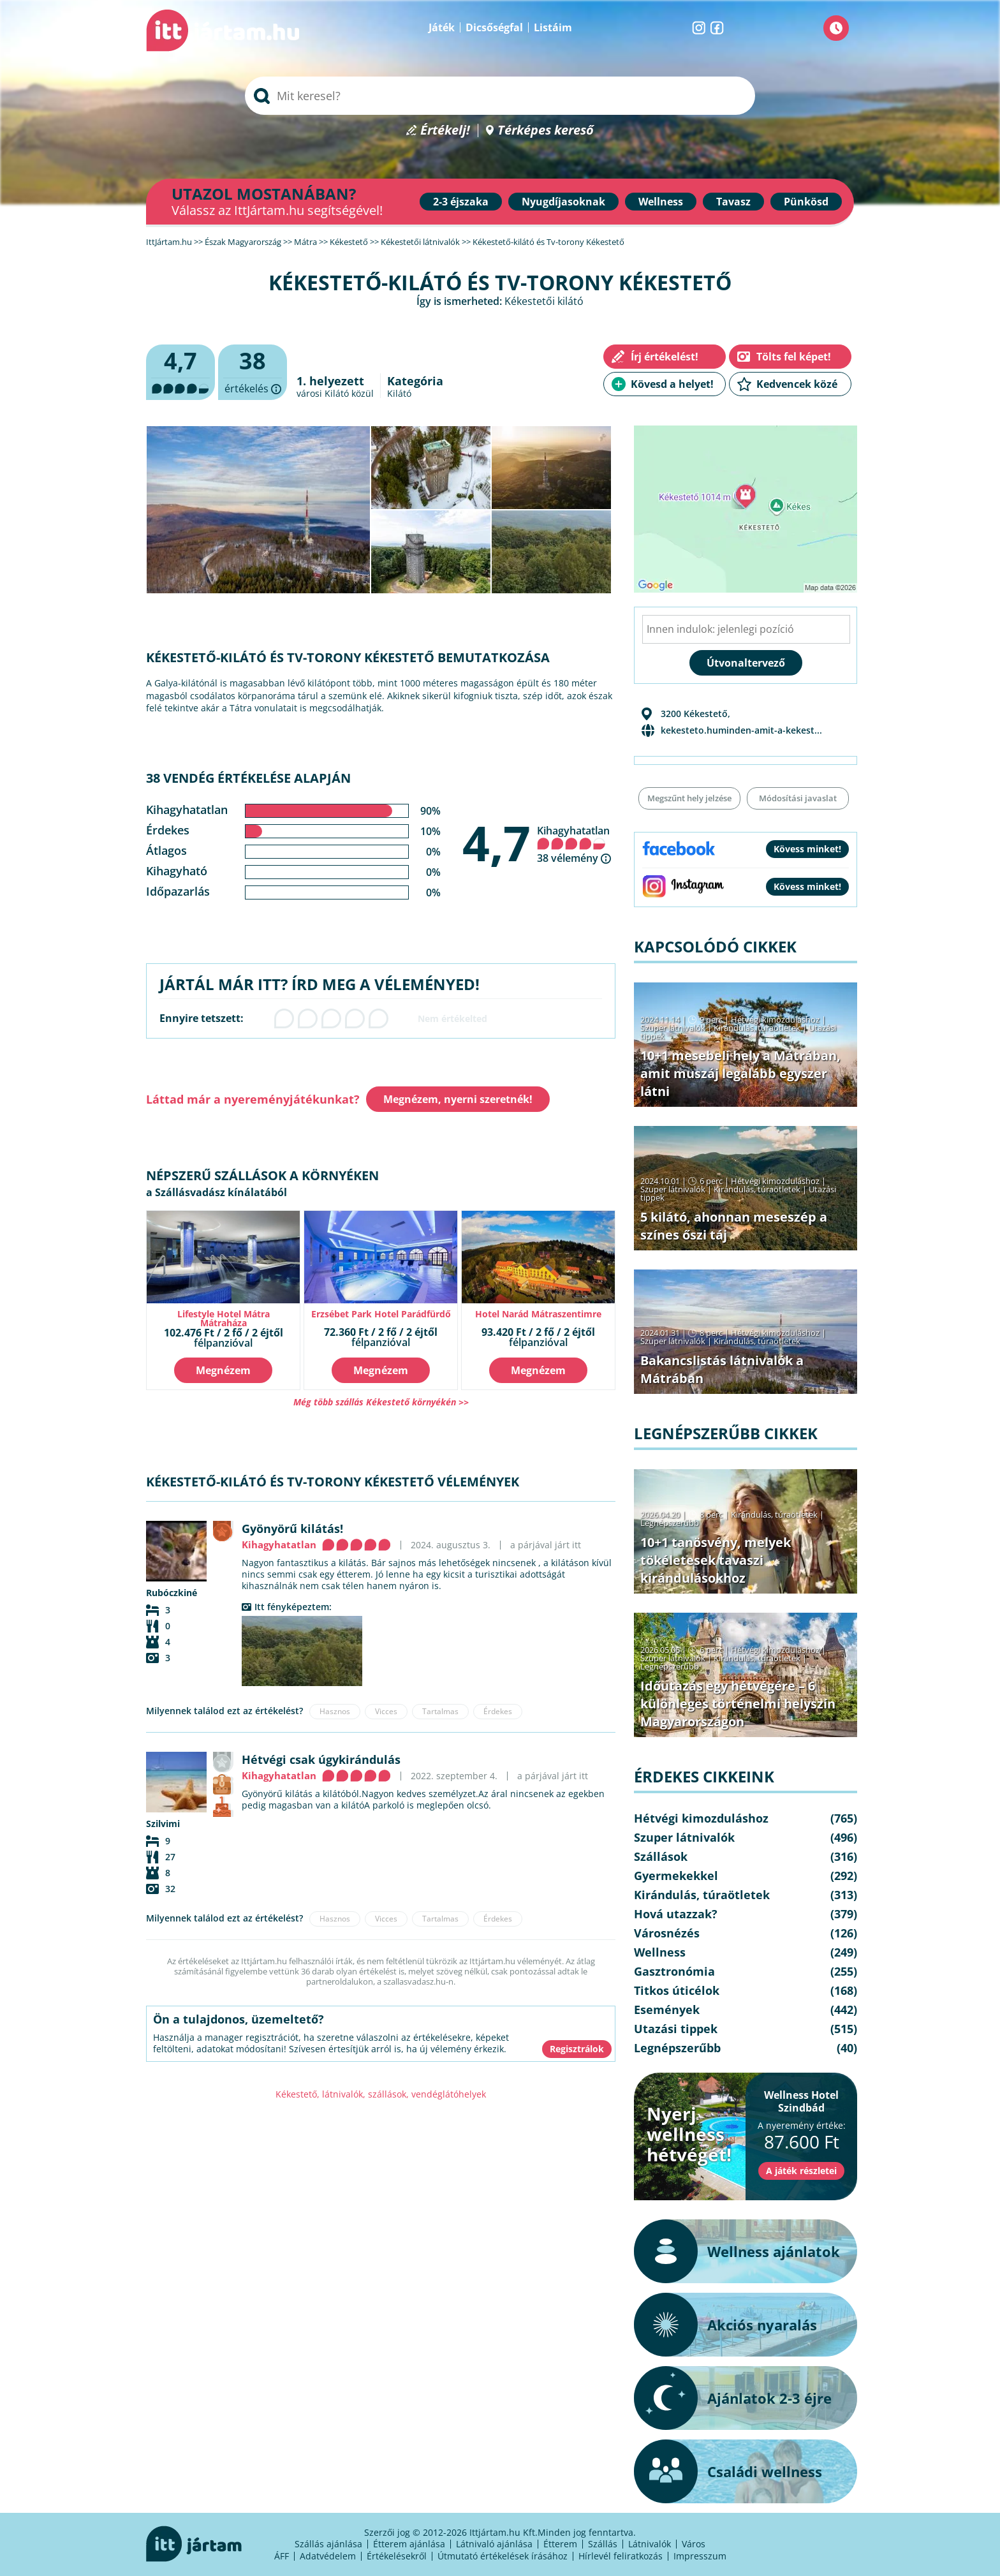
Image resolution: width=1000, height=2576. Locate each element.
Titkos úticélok (676, 1990)
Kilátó (399, 393)
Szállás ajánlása (328, 2544)
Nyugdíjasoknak (563, 202)
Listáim (553, 27)
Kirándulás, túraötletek (757, 1027)
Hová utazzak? (675, 1914)
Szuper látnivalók (672, 1027)
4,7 (496, 842)
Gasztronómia (674, 1971)
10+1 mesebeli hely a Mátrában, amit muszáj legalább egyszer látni (740, 1073)
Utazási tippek (675, 2028)
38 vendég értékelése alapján (248, 778)
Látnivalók (649, 2544)
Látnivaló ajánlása (494, 2544)
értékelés (252, 372)
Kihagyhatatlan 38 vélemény (573, 844)
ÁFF (281, 2556)
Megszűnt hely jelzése (689, 798)
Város (693, 2544)
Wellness (660, 202)
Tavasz (733, 202)
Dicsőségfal (494, 27)
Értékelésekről (397, 2556)
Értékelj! (445, 130)
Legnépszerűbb (669, 1523)
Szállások (661, 1856)
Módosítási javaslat (798, 798)
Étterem (560, 2544)
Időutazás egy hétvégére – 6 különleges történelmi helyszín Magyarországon (737, 1703)
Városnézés (667, 1933)
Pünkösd (806, 202)
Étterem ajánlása (409, 2544)
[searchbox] (500, 96)
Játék (442, 27)
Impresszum (699, 2556)
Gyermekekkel (676, 1875)
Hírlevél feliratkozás (620, 2556)
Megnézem (223, 1370)
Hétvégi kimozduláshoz (775, 1019)
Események (667, 2009)
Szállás (602, 2544)
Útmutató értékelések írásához (503, 2556)
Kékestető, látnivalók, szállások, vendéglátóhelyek (381, 2094)
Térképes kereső (545, 130)
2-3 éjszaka (461, 202)
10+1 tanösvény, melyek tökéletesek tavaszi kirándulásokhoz (715, 1560)
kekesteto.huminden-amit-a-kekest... (741, 730)
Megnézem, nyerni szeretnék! (458, 1099)
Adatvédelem (328, 2556)
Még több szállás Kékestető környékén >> (381, 1402)
